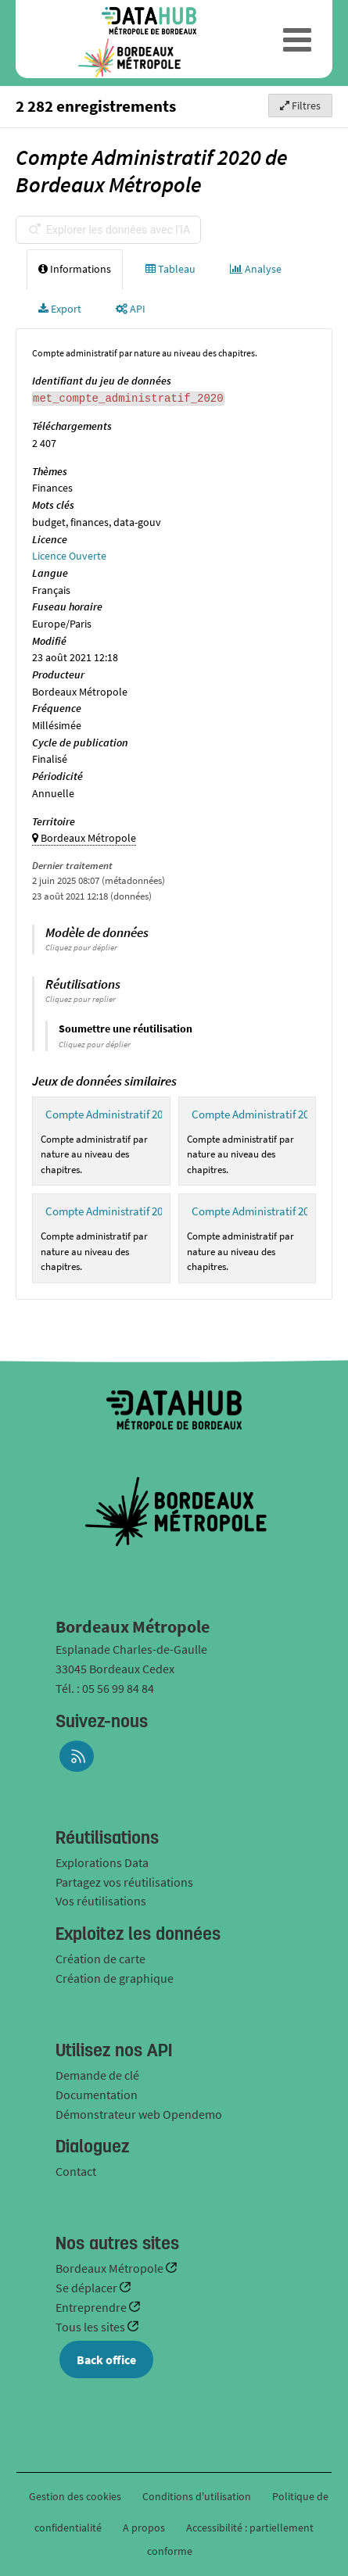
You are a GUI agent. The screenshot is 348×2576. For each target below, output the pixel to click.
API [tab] (130, 309)
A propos (144, 2528)
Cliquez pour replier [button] (80, 998)
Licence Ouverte (69, 556)
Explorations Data (102, 1862)
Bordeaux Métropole (111, 2268)
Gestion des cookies (75, 2496)
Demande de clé (97, 2075)
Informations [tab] (74, 269)
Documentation (97, 2094)
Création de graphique (115, 1978)
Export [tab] (59, 309)
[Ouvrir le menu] (297, 39)
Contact (76, 2171)
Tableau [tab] (170, 269)
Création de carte (100, 1958)
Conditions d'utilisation (197, 2496)
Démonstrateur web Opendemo (139, 2114)
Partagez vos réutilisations (124, 1882)
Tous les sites (91, 2326)
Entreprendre (92, 2307)
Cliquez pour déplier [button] (81, 947)
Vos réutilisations (101, 1901)
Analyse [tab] (256, 269)
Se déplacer (88, 2287)
